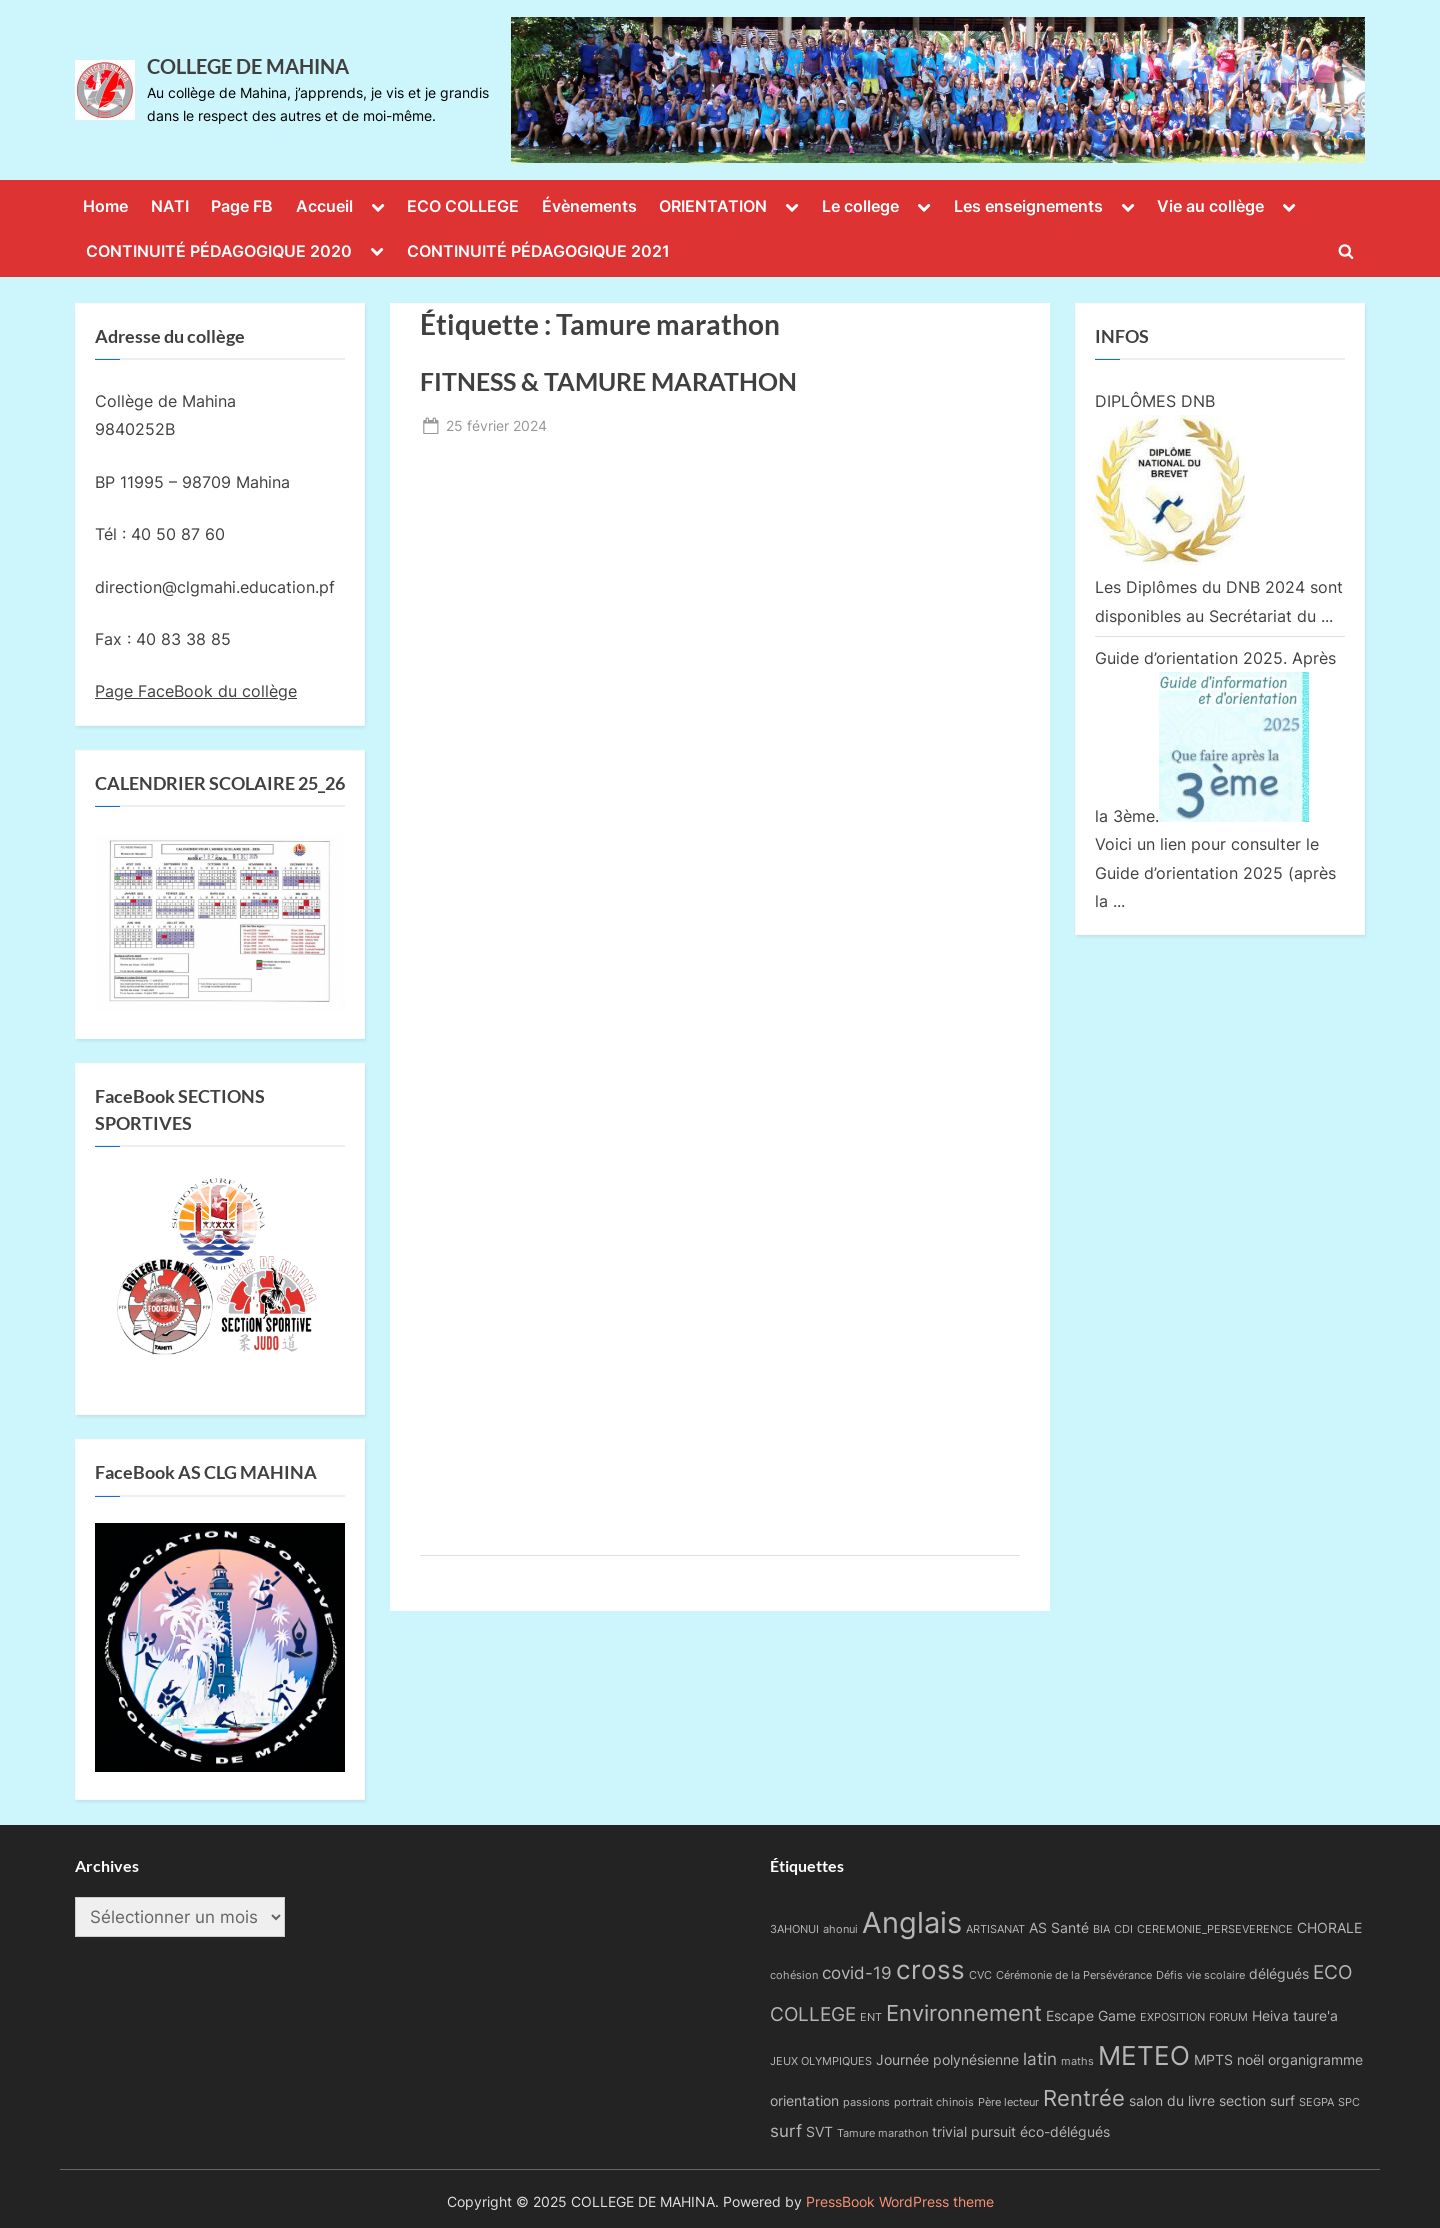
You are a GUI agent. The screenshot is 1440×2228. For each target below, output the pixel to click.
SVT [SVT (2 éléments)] (819, 2131)
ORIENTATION (713, 206)
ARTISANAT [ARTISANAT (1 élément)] (995, 1929)
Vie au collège (1210, 206)
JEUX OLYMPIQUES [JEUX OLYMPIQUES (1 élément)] (821, 2061)
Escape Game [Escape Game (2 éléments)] (1091, 2015)
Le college (860, 206)
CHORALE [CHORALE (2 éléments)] (1329, 1927)
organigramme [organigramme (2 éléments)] (1315, 2059)
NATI (170, 206)
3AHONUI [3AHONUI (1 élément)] (794, 1929)
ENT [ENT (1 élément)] (871, 2017)
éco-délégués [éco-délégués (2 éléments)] (1065, 2131)
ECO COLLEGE (463, 206)
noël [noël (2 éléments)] (1250, 2059)
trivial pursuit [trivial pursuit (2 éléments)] (974, 2131)
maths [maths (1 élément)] (1077, 2061)
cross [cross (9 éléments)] (930, 1969)
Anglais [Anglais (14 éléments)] (912, 1922)
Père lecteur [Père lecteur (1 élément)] (1008, 2102)
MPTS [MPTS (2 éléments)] (1213, 2059)
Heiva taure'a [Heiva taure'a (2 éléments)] (1295, 2015)
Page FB (242, 206)
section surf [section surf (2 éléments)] (1257, 2100)
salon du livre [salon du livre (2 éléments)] (1172, 2100)
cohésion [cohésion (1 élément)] (794, 1975)
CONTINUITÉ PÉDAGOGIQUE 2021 (538, 251)
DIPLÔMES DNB (1155, 401)
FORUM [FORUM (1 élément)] (1228, 2017)
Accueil (324, 206)
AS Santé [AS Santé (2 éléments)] (1059, 1927)
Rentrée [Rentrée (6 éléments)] (1084, 2097)
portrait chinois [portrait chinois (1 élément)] (934, 2102)
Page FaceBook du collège (196, 691)
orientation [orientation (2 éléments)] (804, 2100)
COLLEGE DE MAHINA (248, 66)
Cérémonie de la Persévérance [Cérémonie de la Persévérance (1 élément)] (1074, 1975)
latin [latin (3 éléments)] (1040, 2059)
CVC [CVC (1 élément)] (980, 1975)
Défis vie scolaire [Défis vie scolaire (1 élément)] (1200, 1975)
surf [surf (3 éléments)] (786, 2131)
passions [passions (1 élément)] (866, 2102)
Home (105, 206)
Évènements (589, 206)
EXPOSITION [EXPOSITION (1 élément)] (1172, 2017)
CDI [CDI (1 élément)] (1123, 1929)
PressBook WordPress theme (900, 2202)
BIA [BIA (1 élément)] (1101, 1929)
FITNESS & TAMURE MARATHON (608, 381)
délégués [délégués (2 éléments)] (1279, 1973)
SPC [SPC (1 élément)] (1349, 2102)
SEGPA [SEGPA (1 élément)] (1316, 2102)
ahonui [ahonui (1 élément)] (840, 1929)
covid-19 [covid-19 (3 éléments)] (857, 1973)
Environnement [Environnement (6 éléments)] (964, 2012)
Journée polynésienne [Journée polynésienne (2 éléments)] (947, 2059)
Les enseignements (1028, 206)
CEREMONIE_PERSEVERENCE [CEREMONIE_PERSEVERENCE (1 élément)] (1215, 1929)
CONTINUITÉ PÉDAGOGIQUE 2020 (219, 251)
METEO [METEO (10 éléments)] (1144, 2055)
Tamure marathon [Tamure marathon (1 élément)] (882, 2133)
